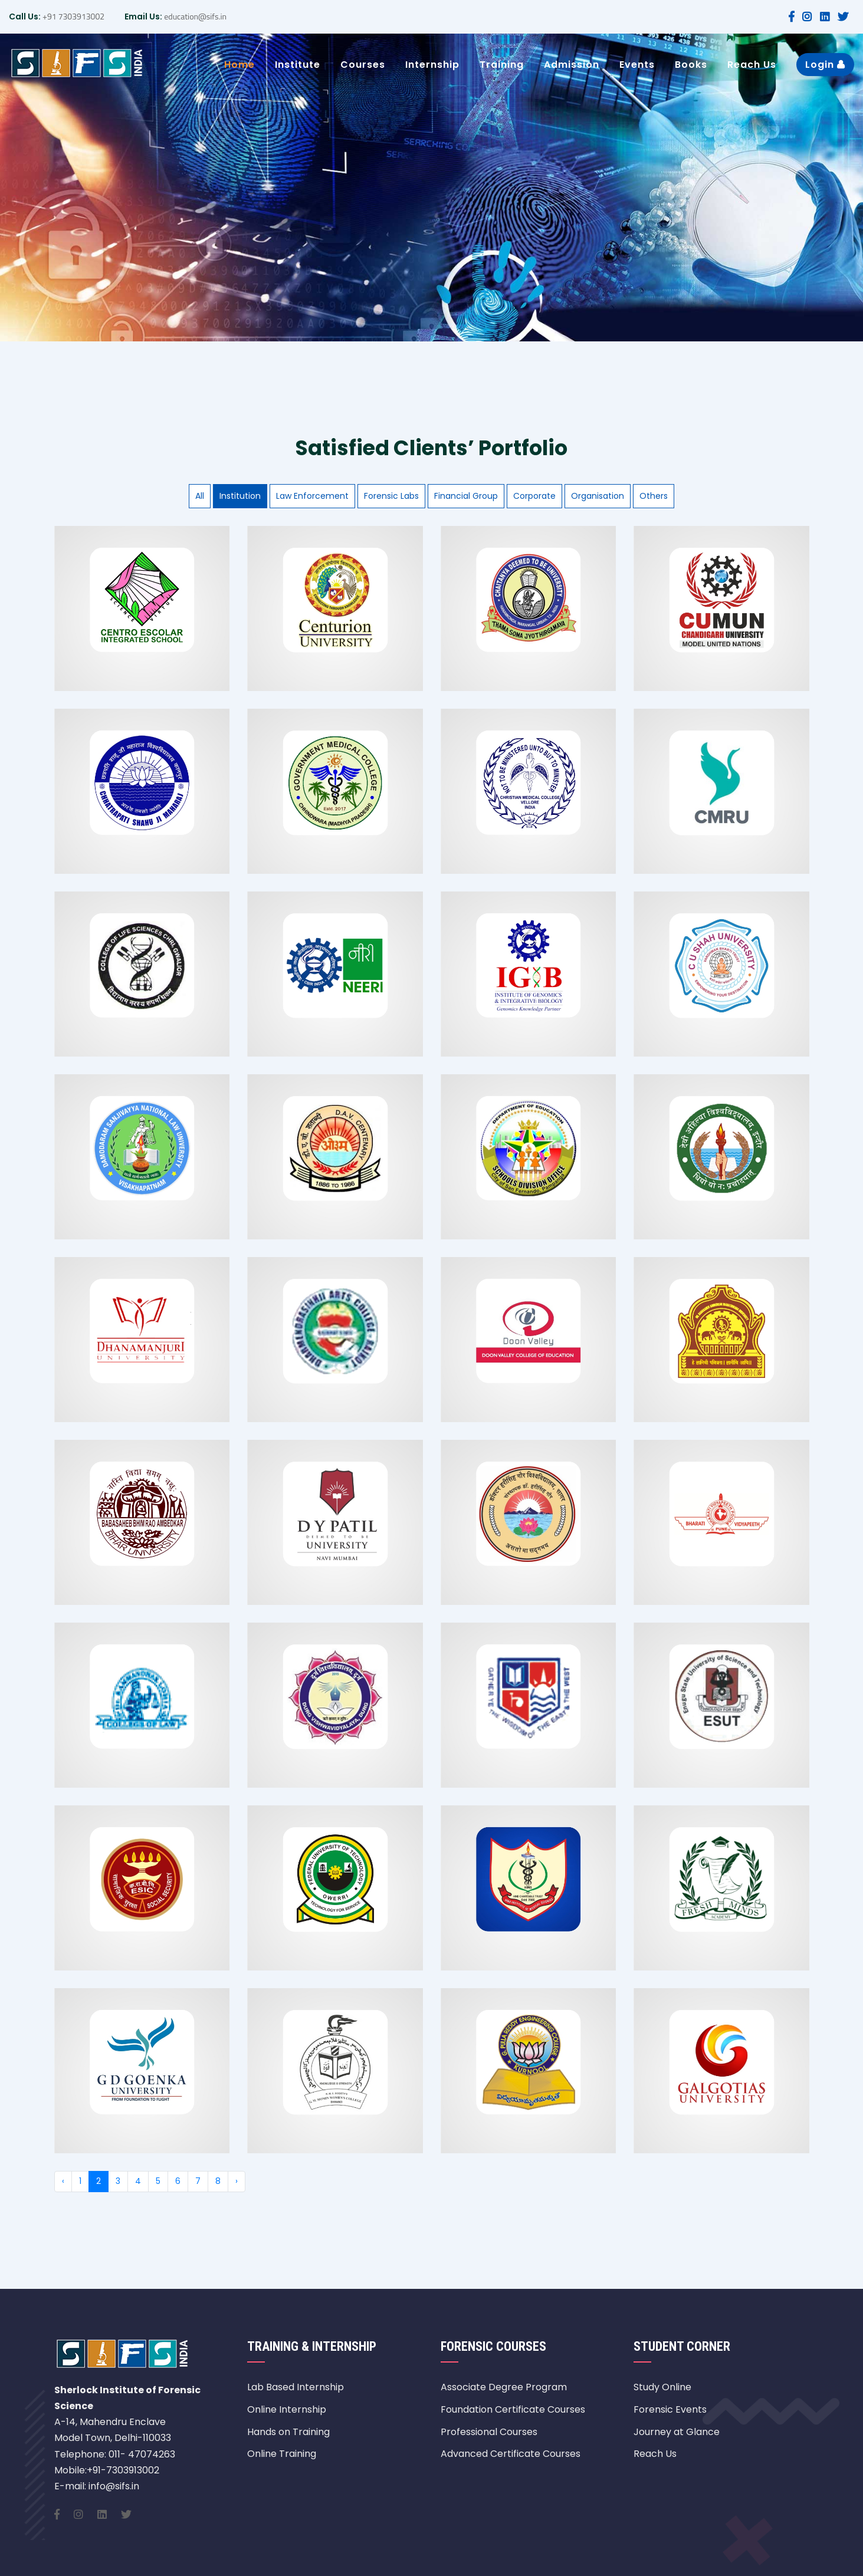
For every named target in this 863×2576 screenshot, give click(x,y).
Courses (362, 64)
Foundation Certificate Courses (513, 2409)
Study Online (662, 2387)
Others (653, 496)
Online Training (281, 2453)
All (199, 496)
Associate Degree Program (504, 2387)
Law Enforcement (312, 496)
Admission (571, 64)
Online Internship (286, 2409)
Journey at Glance (677, 2432)
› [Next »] (236, 2181)
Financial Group (466, 496)
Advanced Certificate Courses (510, 2453)
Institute (297, 64)
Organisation (597, 496)
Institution (240, 496)
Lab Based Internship (295, 2387)
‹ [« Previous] (63, 2181)
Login (825, 64)
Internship (432, 64)
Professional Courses (489, 2432)
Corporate (534, 496)
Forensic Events (670, 2409)
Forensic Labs (391, 496)
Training (502, 64)
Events (637, 64)
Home (239, 64)
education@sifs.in (194, 16)
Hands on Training (288, 2432)
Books (691, 64)
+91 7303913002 (72, 16)
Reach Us (751, 64)
